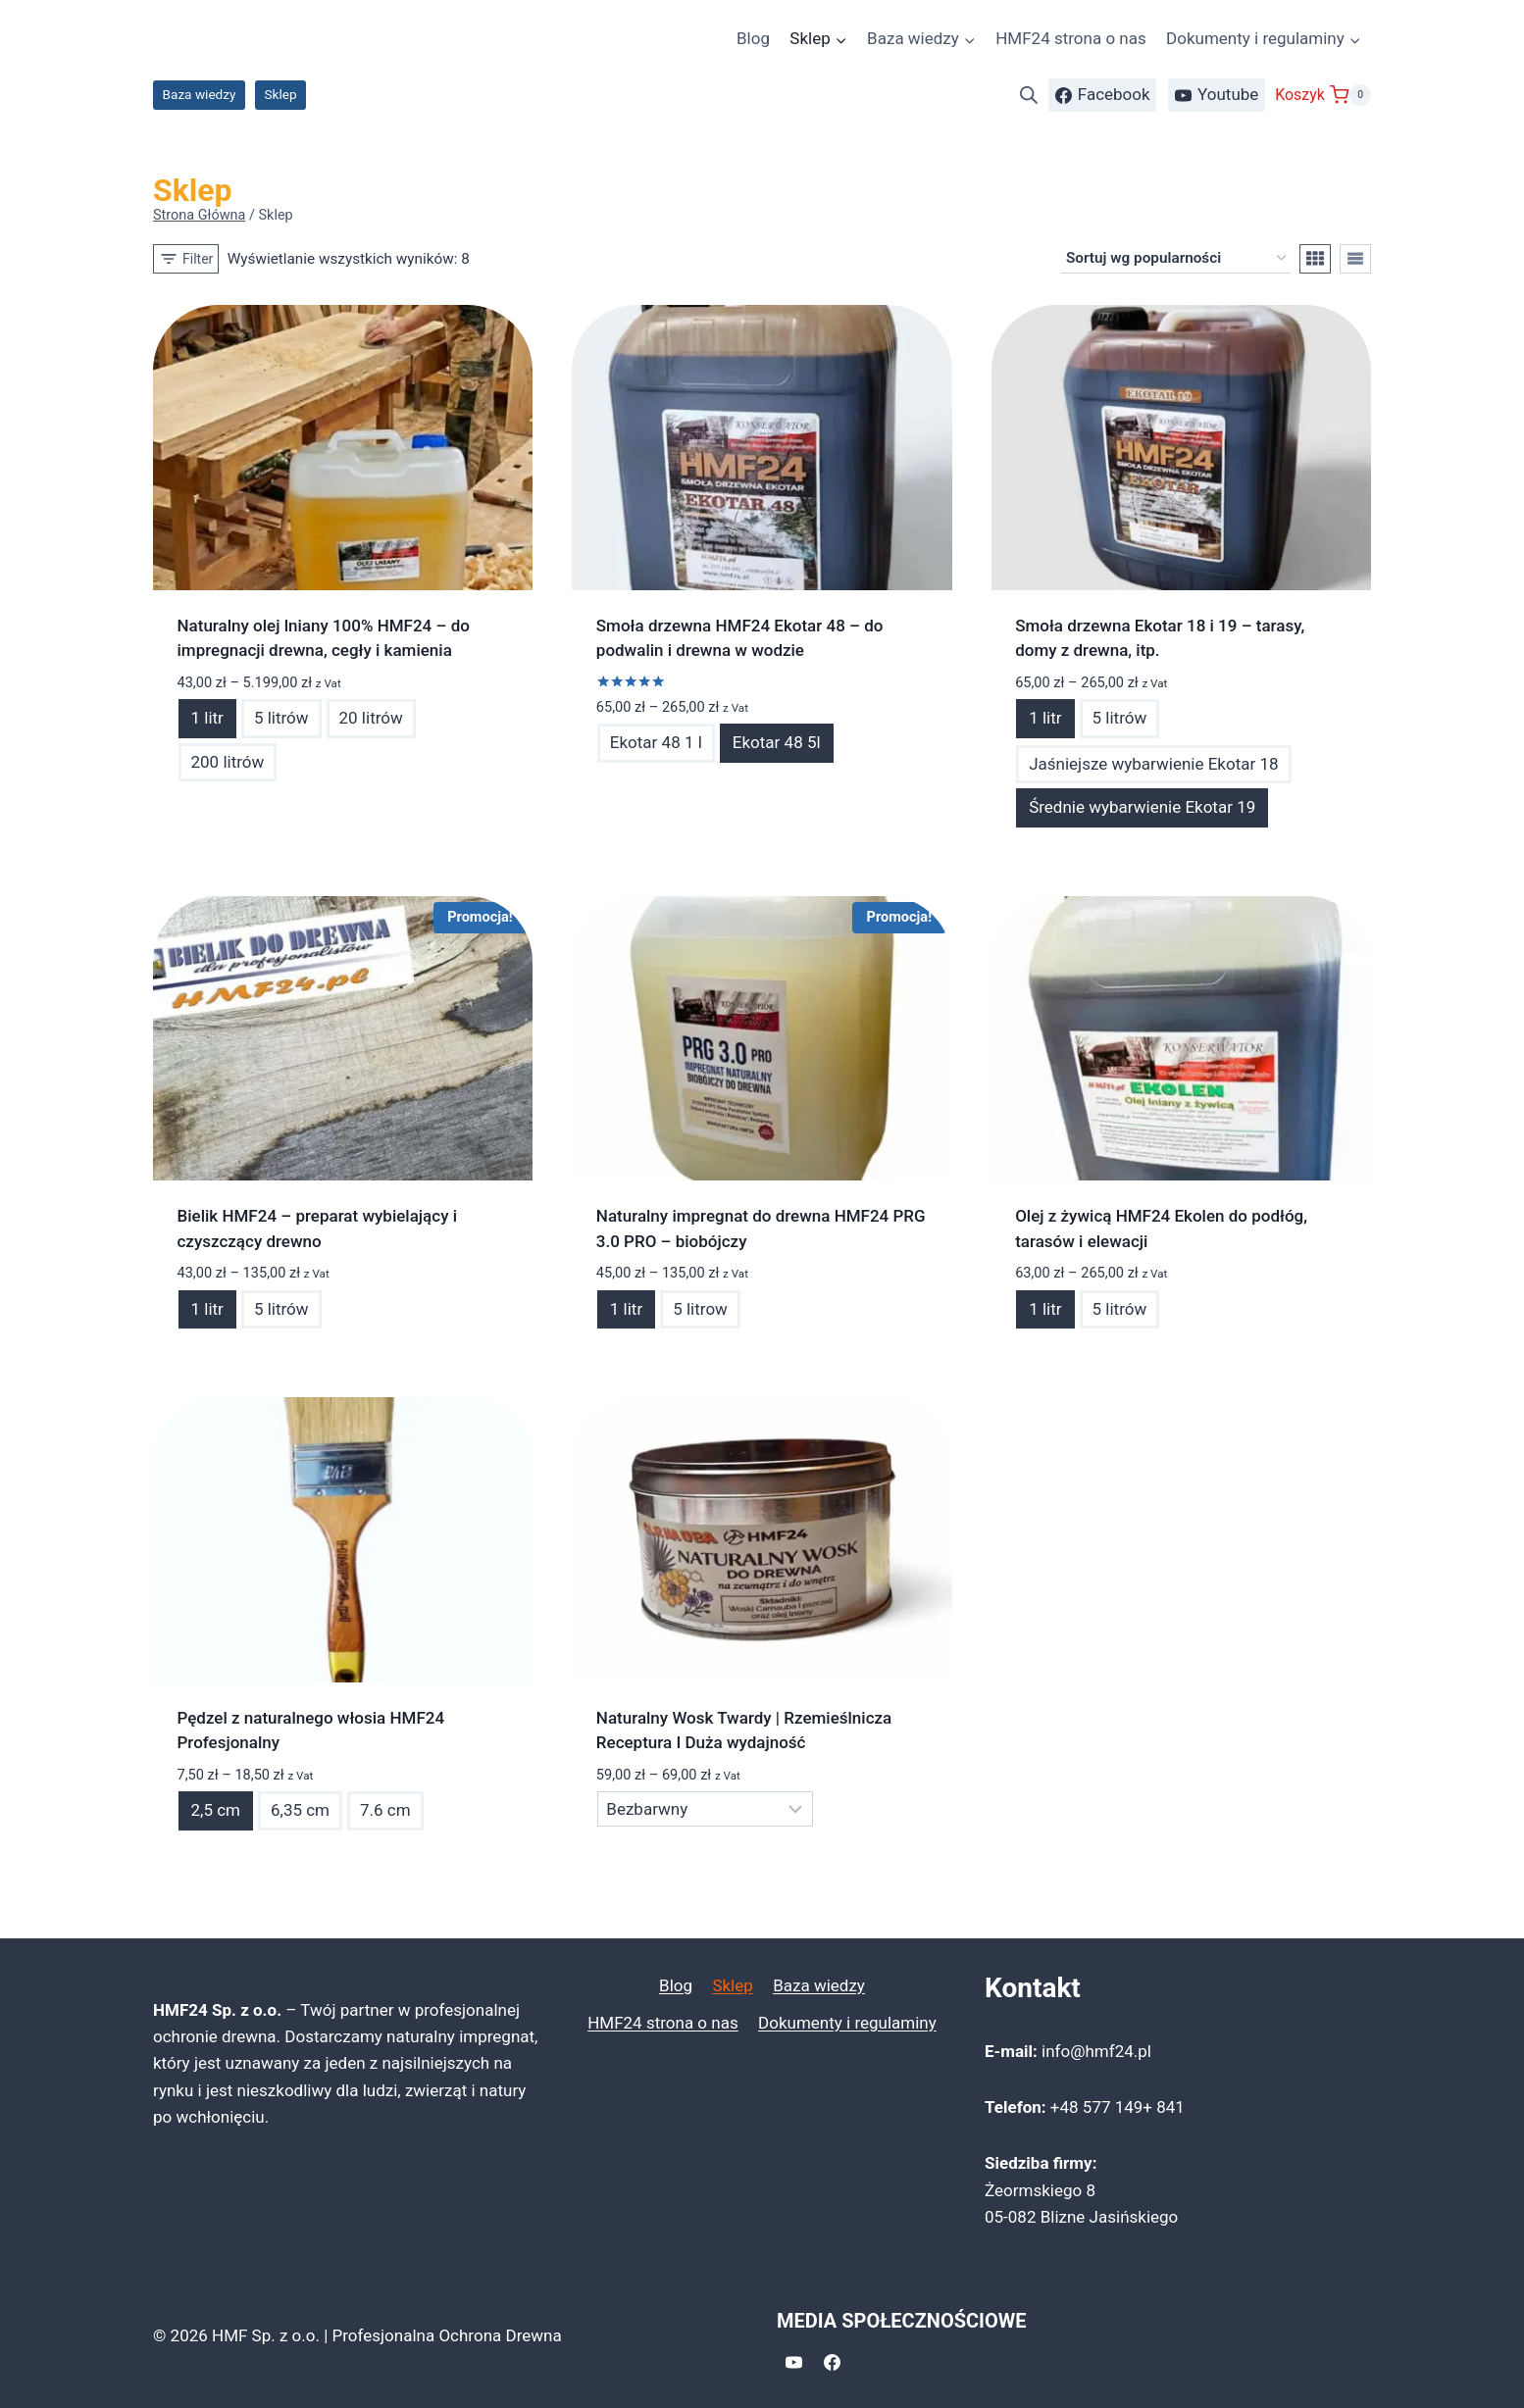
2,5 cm (215, 1810)
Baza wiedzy (199, 94)
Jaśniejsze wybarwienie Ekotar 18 (1153, 764)
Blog (753, 38)
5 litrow (700, 1309)
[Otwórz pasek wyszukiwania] (1029, 95)
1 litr (207, 717)
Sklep (281, 94)
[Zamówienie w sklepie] (1176, 259)
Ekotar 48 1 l (656, 742)
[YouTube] (793, 2362)
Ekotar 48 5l (777, 742)
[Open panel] (186, 259)
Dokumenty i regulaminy (847, 2022)
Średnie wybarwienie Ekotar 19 (1142, 807)
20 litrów (371, 717)
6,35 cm (300, 1810)
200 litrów (228, 762)
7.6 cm (385, 1810)
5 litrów (281, 717)
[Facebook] (831, 2362)
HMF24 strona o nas (1070, 38)
